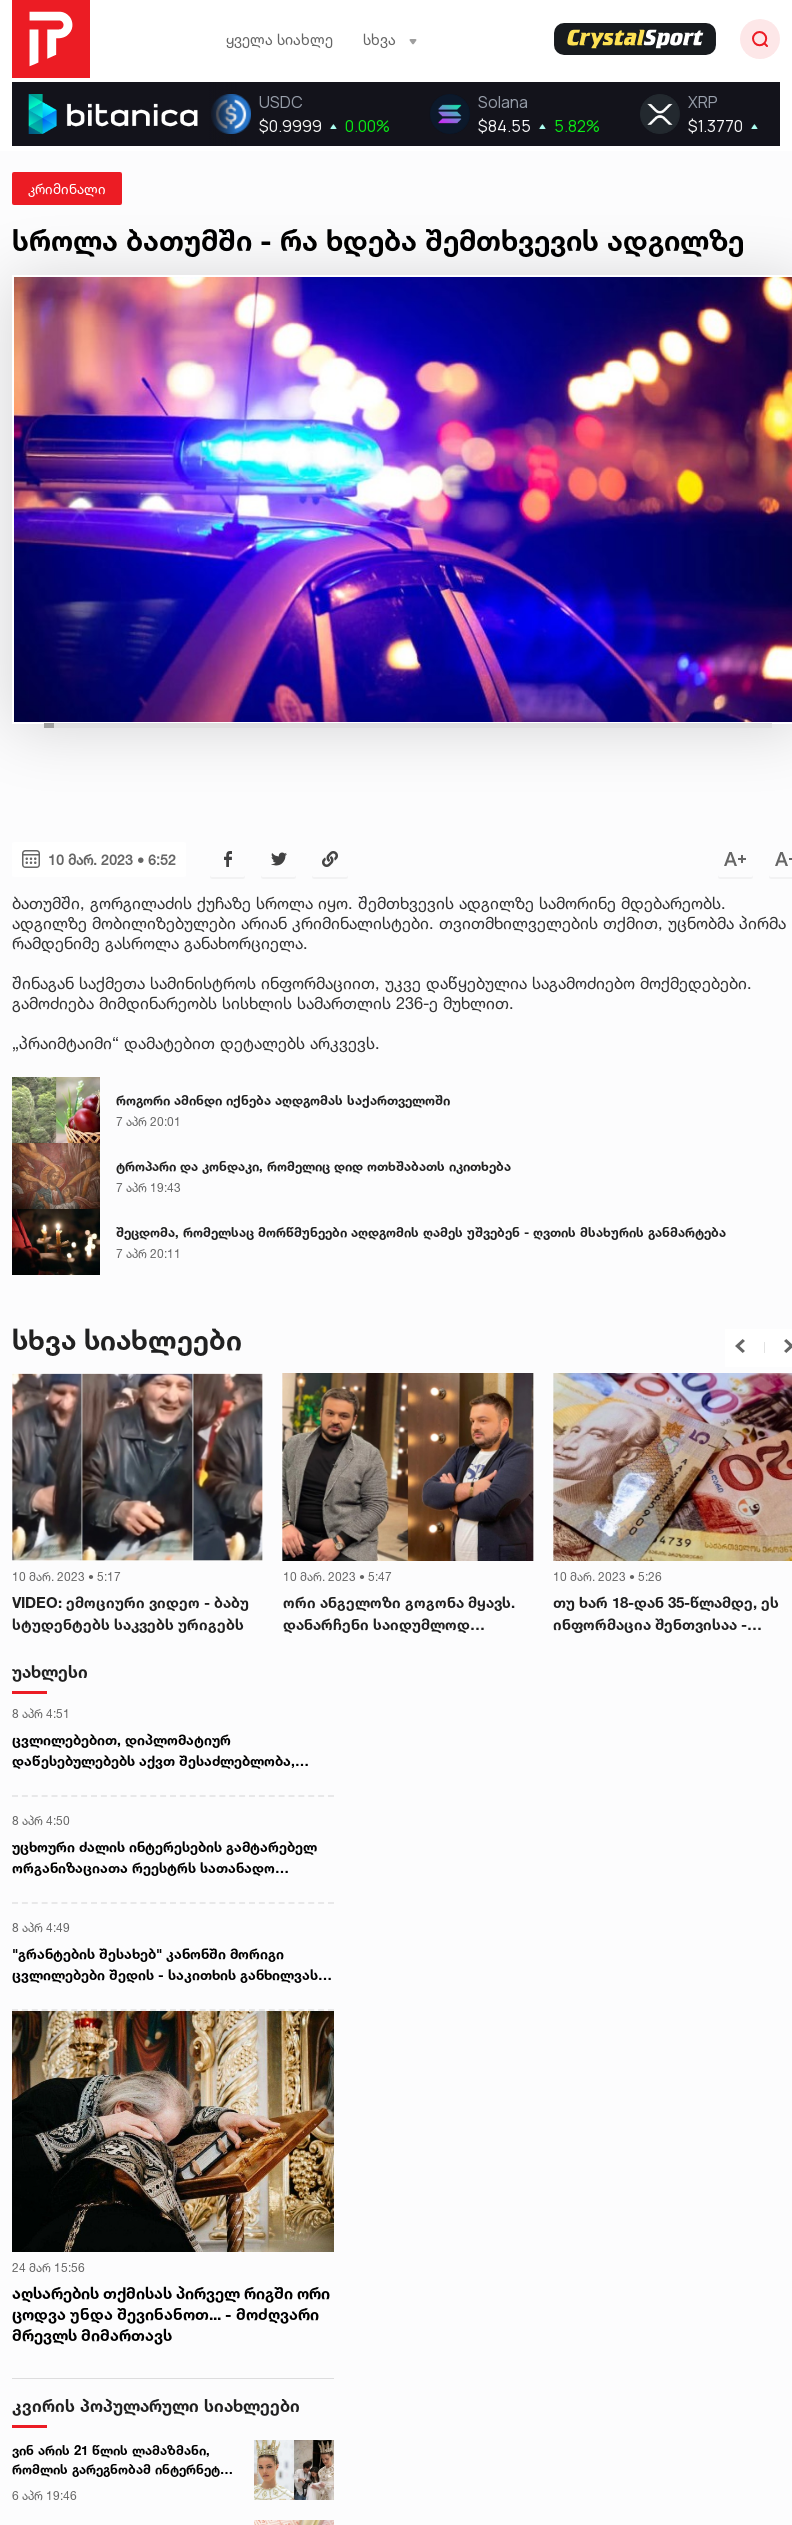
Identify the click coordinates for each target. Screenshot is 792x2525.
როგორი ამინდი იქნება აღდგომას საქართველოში (283, 1100)
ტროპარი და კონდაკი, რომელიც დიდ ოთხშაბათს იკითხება (313, 1166)
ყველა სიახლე (279, 39)
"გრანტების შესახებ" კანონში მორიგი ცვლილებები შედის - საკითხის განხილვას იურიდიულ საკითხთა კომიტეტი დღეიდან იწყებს (165, 1965)
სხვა (390, 39)
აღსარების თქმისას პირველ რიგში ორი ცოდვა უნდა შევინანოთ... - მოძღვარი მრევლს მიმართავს (171, 2314)
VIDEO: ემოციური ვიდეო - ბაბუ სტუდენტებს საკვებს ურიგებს (130, 1614)
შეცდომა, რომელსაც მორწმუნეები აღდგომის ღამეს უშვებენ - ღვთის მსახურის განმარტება (421, 1232)
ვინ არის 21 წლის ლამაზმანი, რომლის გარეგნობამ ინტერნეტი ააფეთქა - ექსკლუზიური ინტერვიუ (119, 2461)
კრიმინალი (67, 188)
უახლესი (50, 1671)
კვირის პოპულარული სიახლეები (156, 2405)
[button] (740, 1346)
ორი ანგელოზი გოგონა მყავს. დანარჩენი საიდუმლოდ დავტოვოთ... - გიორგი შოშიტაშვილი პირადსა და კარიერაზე (399, 1615)
